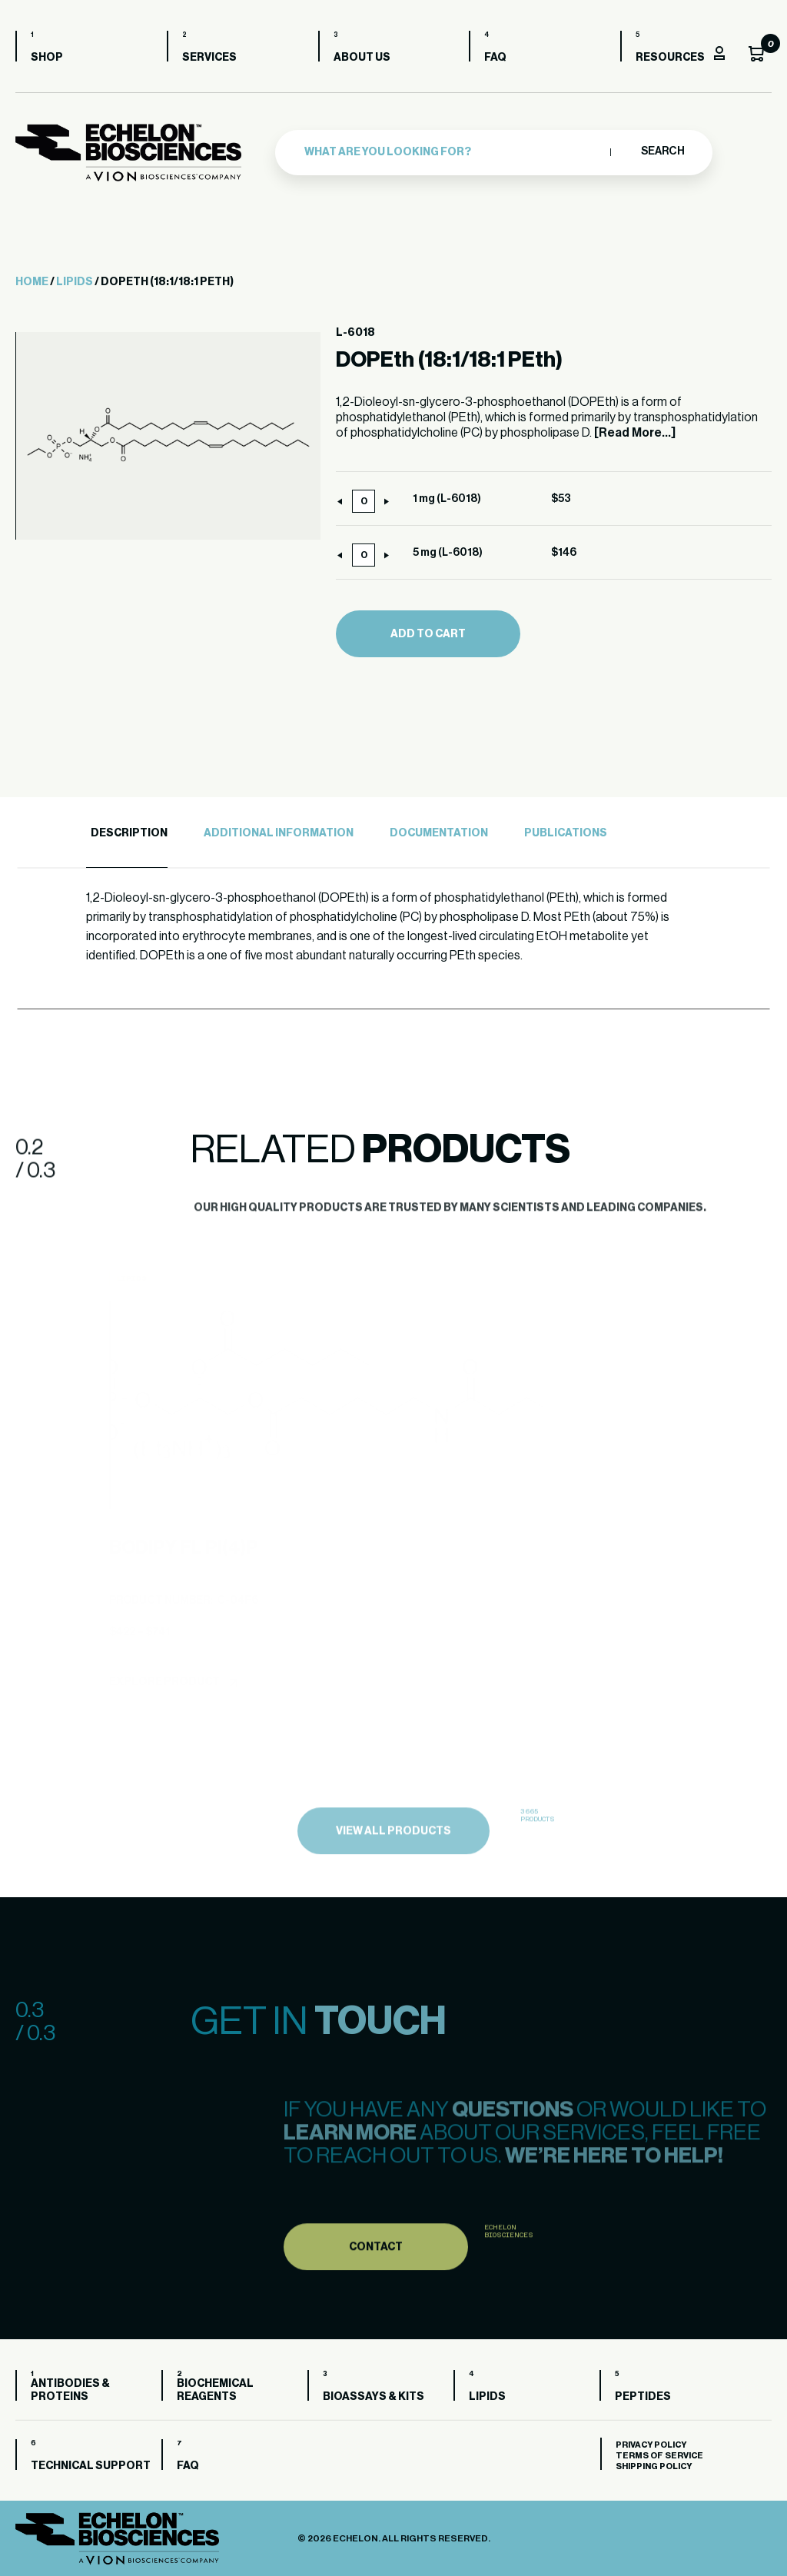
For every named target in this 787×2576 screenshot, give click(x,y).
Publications (565, 833)
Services (209, 57)
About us (362, 57)
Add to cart (428, 634)
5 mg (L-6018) (448, 552)
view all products (393, 1864)
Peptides (643, 2397)
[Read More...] (635, 433)
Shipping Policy (654, 2466)
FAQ (495, 57)
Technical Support (91, 2466)
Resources (670, 57)
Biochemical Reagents (215, 2390)
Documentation (439, 833)
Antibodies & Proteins (70, 2390)
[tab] (127, 833)
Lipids (74, 282)
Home (31, 282)
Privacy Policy (651, 2445)
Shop (47, 57)
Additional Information (279, 833)
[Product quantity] (363, 501)
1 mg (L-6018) (447, 499)
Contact (376, 2279)
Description (129, 833)
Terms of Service (659, 2455)
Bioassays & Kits (373, 2397)
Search (662, 151)
